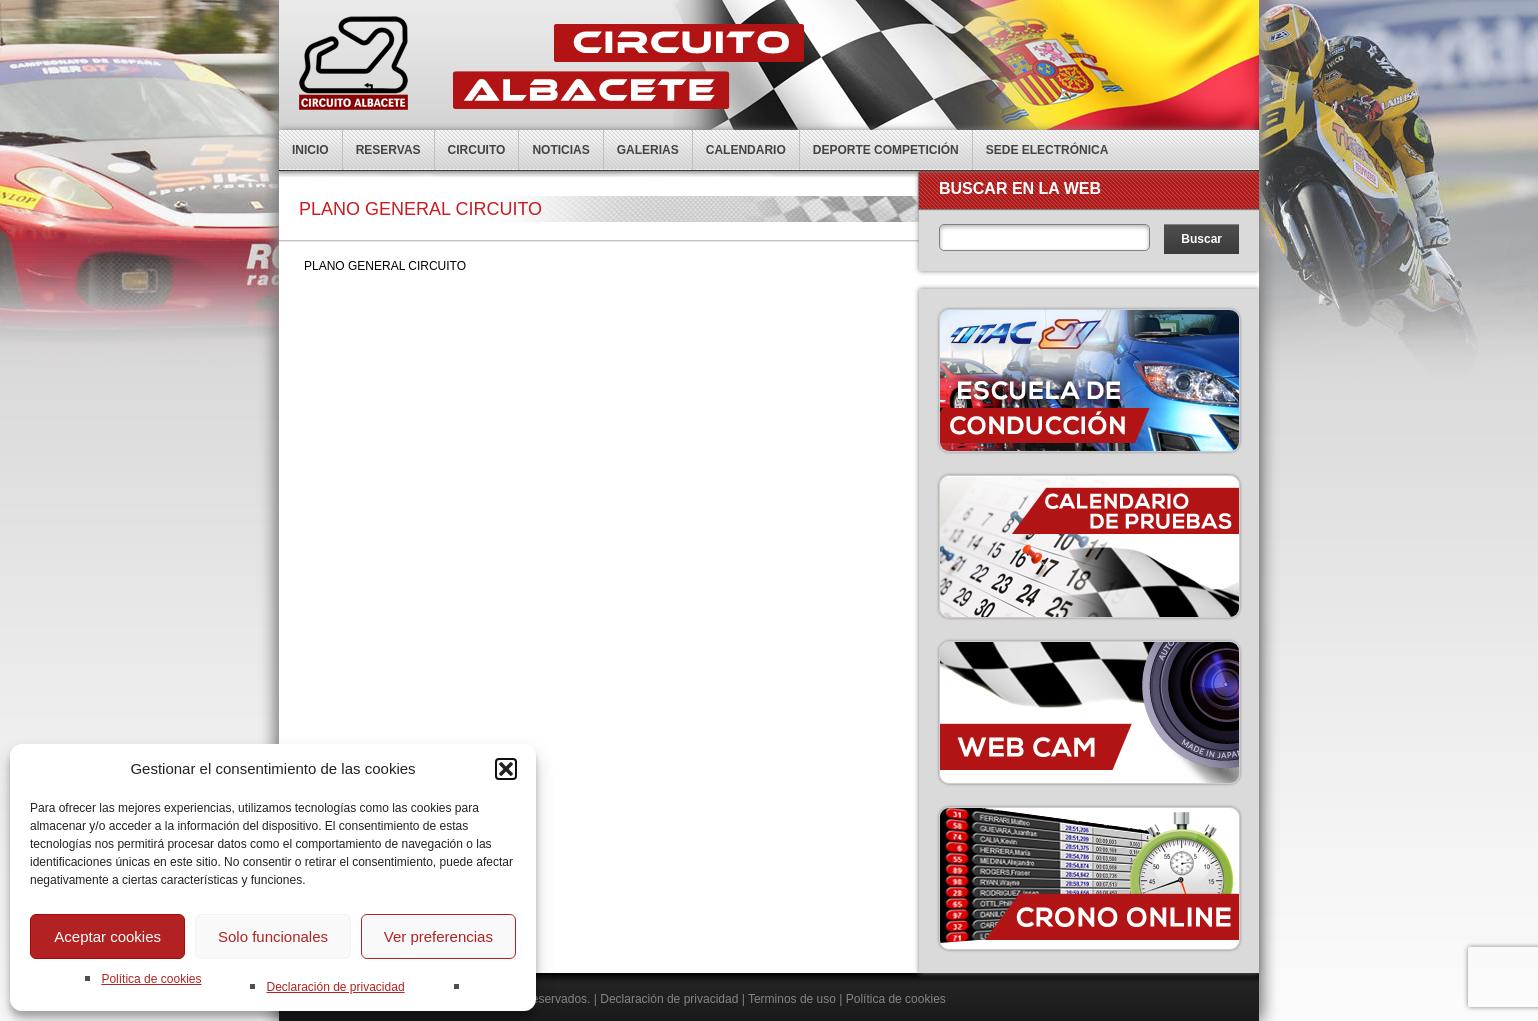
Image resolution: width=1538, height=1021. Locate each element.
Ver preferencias (438, 936)
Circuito (477, 150)
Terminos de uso (792, 999)
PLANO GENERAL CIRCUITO (385, 266)
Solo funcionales (273, 936)
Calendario (746, 150)
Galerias (648, 150)
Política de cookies (151, 979)
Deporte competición (886, 150)
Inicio (310, 150)
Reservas (388, 150)
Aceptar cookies (107, 936)
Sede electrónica (1047, 150)
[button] (506, 769)
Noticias (560, 150)
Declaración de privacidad (335, 987)
